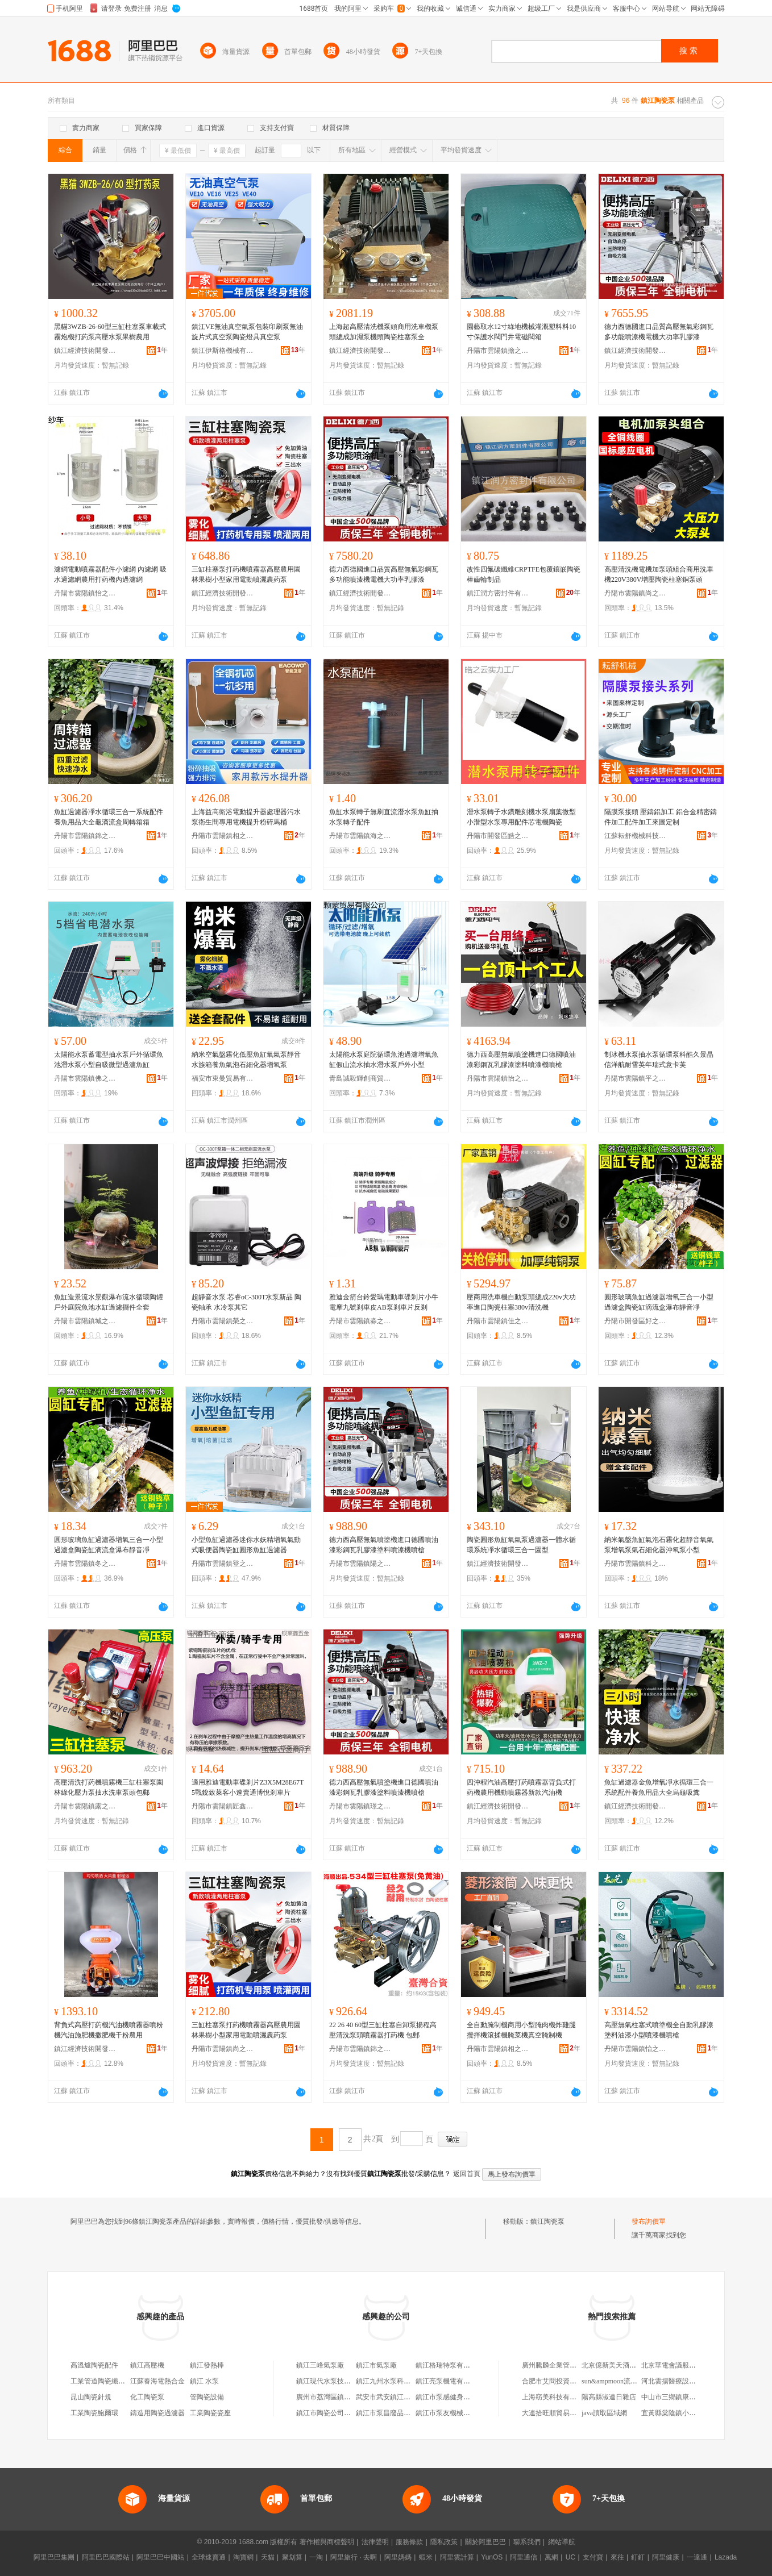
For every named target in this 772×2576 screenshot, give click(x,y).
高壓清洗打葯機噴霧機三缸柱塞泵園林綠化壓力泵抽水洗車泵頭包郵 (108, 1787)
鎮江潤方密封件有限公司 (498, 593)
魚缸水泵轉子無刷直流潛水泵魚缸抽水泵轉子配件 (383, 817)
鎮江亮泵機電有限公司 (450, 2381)
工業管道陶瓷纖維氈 (101, 2381)
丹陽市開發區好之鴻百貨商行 (635, 1321)
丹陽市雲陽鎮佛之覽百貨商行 (85, 1078)
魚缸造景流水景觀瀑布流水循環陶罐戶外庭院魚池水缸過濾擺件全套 (108, 1302)
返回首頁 (466, 2174)
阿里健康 (665, 2557)
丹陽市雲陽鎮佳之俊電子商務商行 (498, 1321)
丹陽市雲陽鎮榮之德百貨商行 (223, 1321)
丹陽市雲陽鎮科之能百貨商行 (635, 1564)
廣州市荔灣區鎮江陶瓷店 (333, 2397)
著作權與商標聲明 (327, 2542)
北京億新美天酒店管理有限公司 (629, 2365)
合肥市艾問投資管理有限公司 (566, 2381)
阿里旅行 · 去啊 (353, 2557)
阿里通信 (523, 2557)
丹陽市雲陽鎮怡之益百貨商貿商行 (85, 593)
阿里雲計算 (457, 2557)
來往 (617, 2557)
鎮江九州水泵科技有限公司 (397, 2381)
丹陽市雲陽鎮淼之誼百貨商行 (360, 1321)
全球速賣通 (209, 2557)
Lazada (726, 2557)
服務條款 (409, 2542)
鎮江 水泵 (204, 2381)
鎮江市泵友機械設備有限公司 (460, 2413)
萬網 (551, 2557)
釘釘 (638, 2557)
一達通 (697, 2557)
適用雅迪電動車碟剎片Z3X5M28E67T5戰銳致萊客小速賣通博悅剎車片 (248, 1787)
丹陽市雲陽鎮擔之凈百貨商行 (498, 351)
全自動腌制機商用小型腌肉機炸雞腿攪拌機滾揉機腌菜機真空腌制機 (521, 2030)
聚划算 (292, 2557)
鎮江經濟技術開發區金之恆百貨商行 (498, 1564)
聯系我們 (527, 2542)
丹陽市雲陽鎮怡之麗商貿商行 (498, 1078)
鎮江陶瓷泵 (547, 2221)
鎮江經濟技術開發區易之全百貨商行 (635, 351)
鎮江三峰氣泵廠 (320, 2365)
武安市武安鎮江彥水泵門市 (397, 2397)
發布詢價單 (649, 2221)
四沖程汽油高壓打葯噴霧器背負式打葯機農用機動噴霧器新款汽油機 (521, 1787)
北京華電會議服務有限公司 (682, 2365)
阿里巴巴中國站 (160, 2557)
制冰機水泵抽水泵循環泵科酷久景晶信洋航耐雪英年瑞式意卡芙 (658, 1060)
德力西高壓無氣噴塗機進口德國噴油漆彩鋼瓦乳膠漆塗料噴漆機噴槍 (521, 1060)
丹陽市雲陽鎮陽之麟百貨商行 (360, 1564)
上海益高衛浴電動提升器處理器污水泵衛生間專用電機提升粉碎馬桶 (246, 817)
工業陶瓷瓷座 (210, 2413)
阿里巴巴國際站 (106, 2557)
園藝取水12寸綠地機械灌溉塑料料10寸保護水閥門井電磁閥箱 (521, 332)
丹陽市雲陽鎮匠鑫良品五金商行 (223, 1806)
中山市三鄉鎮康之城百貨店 (682, 2397)
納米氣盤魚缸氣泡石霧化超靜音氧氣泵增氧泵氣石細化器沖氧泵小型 (658, 1545)
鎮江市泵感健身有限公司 (453, 2397)
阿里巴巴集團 (54, 2557)
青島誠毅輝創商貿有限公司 (360, 1078)
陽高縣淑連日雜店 (609, 2397)
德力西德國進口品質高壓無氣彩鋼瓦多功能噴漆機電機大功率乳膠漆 (658, 332)
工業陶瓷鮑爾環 (94, 2413)
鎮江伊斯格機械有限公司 (223, 351)
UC (570, 2557)
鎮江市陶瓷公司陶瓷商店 (333, 2413)
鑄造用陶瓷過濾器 (157, 2413)
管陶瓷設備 (207, 2397)
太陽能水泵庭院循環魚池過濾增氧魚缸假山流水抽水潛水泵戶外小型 (383, 1060)
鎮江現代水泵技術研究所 (333, 2381)
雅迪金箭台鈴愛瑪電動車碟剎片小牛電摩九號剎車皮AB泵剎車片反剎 (383, 1302)
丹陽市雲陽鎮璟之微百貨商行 (360, 1806)
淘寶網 (243, 2557)
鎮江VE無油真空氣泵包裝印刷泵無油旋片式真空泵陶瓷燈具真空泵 (247, 332)
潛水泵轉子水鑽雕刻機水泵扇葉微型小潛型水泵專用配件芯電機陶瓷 (521, 817)
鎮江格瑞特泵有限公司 (450, 2365)
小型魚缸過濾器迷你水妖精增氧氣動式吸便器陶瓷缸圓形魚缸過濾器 (246, 1545)
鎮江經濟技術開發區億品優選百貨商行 (223, 593)
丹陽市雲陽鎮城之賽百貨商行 (85, 1321)
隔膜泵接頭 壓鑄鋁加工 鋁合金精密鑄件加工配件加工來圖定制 (660, 817)
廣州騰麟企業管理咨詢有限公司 (569, 2365)
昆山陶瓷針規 (90, 2397)
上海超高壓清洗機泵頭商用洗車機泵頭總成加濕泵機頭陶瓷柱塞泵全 (383, 332)
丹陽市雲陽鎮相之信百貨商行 (223, 836)
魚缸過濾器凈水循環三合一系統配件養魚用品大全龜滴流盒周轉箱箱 (108, 817)
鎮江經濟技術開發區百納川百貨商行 (360, 593)
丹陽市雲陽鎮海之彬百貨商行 (360, 836)
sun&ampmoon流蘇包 (613, 2381)
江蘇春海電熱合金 (157, 2381)
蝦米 (426, 2557)
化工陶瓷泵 (147, 2397)
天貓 (268, 2557)
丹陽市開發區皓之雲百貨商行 (498, 836)
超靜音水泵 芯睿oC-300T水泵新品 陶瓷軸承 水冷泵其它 (246, 1302)
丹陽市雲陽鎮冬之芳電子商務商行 (85, 1564)
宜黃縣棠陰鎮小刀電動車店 (682, 2413)
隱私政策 (444, 2542)
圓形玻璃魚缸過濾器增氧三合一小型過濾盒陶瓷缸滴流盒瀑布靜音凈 (658, 1302)
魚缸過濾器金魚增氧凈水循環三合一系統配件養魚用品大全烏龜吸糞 (658, 1787)
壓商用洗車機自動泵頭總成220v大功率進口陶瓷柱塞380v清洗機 (521, 1302)
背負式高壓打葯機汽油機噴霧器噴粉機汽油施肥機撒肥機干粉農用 (108, 2030)
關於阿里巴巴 (485, 2542)
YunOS (492, 2557)
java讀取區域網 (604, 2413)
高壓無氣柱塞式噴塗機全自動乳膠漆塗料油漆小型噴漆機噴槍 (658, 2030)
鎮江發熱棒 (207, 2365)
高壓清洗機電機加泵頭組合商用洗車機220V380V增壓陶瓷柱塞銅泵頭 (658, 574)
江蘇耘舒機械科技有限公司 (635, 836)
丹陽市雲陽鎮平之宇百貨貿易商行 (635, 1078)
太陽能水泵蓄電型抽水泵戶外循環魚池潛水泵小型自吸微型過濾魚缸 (108, 1060)
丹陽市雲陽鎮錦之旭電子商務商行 (85, 836)
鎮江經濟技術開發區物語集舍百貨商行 (85, 2049)
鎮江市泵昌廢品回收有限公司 (400, 2413)
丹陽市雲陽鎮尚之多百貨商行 (635, 593)
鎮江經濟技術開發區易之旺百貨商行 (85, 351)
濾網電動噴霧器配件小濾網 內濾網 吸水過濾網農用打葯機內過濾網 (110, 574)
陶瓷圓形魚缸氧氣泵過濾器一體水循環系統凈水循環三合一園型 (521, 1545)
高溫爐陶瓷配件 (94, 2365)
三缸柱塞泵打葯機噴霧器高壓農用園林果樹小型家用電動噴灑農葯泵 (246, 574)
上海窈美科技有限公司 (556, 2397)
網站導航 (561, 2542)
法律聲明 (375, 2542)
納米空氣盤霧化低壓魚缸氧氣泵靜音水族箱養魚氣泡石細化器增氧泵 (246, 1060)
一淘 (316, 2557)
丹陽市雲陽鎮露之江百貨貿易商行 (85, 1806)
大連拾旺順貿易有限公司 (559, 2413)
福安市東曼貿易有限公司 (223, 1078)
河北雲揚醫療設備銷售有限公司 (689, 2381)
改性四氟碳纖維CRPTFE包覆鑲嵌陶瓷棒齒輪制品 (523, 574)
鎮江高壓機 (147, 2365)
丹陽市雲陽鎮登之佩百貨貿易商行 (223, 1564)
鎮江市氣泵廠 (376, 2365)
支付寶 (593, 2557)
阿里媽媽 (398, 2557)
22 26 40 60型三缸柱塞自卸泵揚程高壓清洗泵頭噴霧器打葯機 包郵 (383, 2030)
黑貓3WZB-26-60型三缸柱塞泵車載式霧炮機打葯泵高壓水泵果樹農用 (110, 332)
